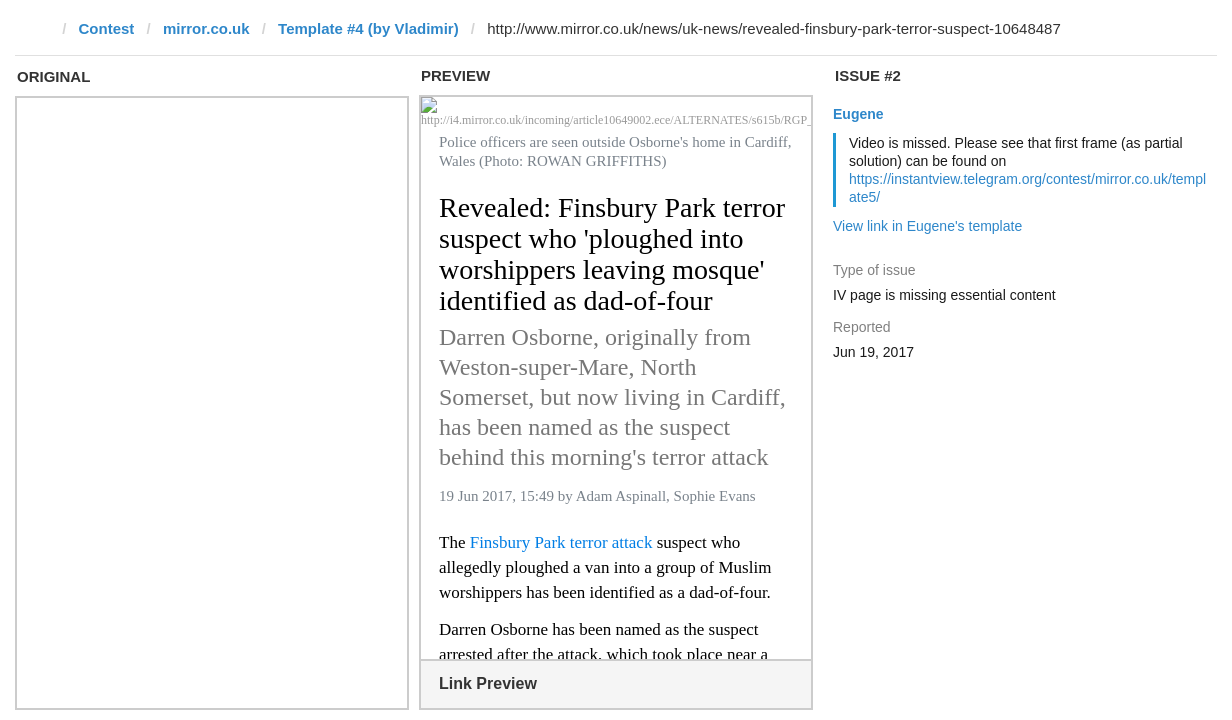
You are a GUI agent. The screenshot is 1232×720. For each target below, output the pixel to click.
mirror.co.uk (206, 28)
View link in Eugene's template (927, 226)
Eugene (858, 114)
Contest (107, 28)
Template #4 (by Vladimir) (368, 28)
